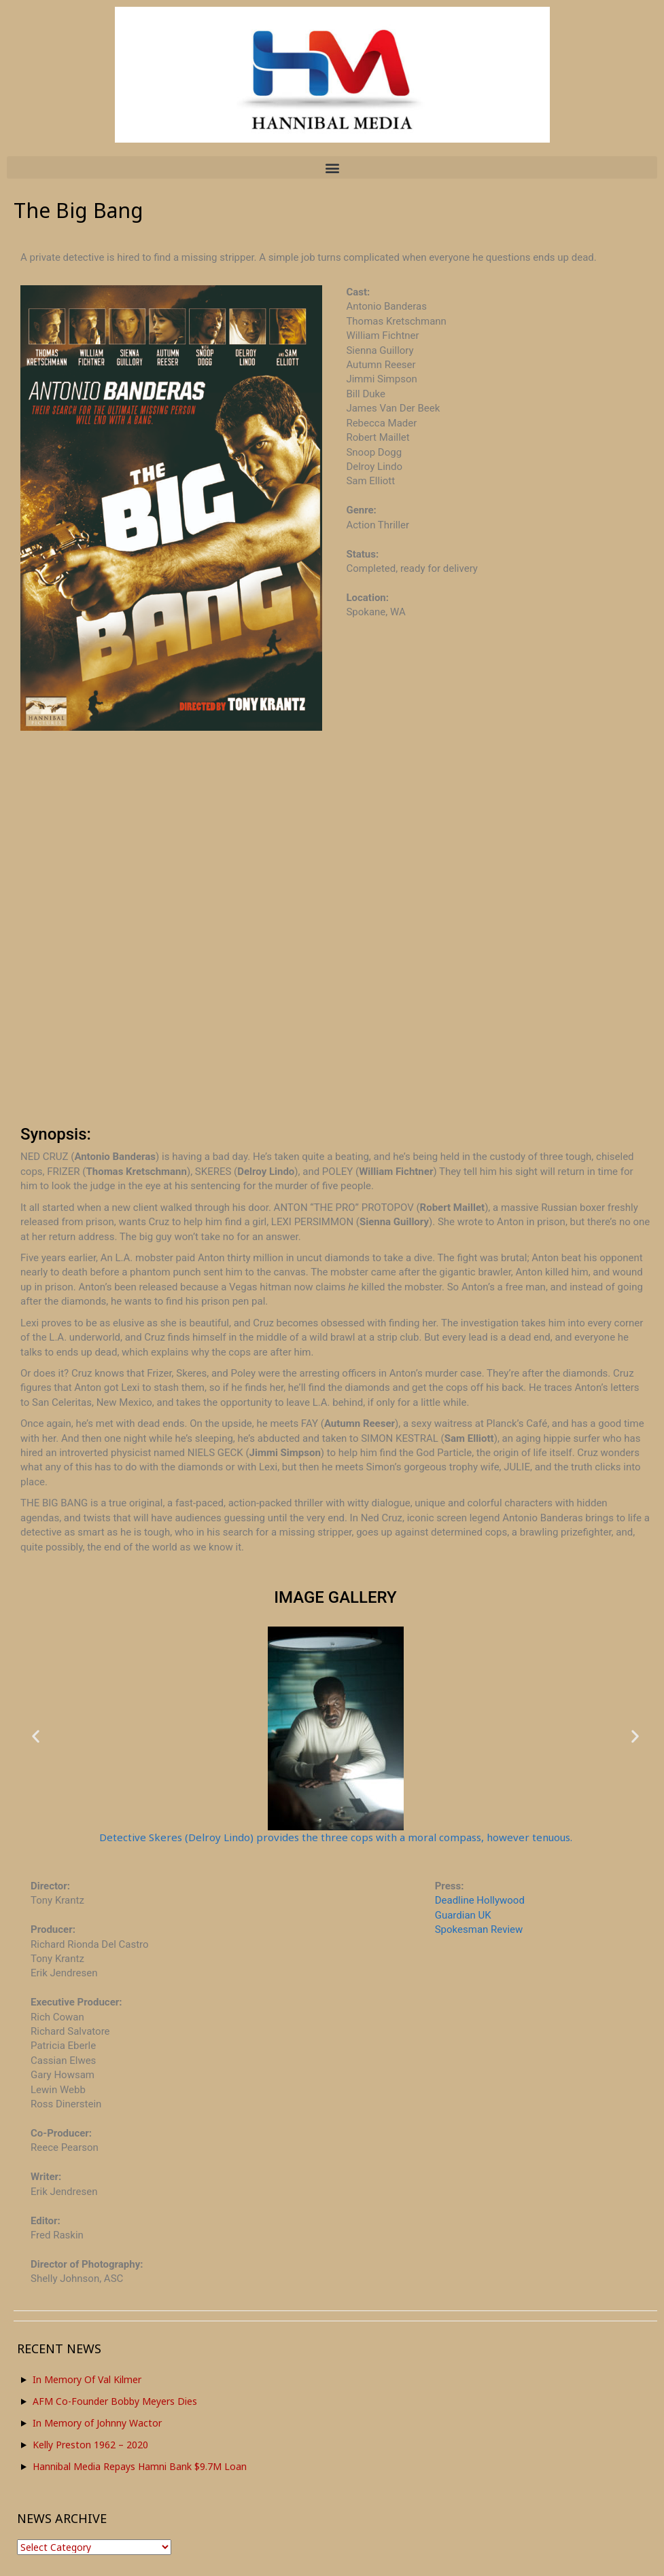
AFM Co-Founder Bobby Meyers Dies (115, 2401)
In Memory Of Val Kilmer (87, 2379)
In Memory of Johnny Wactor (97, 2422)
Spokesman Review (479, 1929)
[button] (332, 167)
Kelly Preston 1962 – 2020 (90, 2444)
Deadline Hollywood (480, 1900)
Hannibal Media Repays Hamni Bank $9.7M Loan (140, 2466)
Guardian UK (463, 1915)
